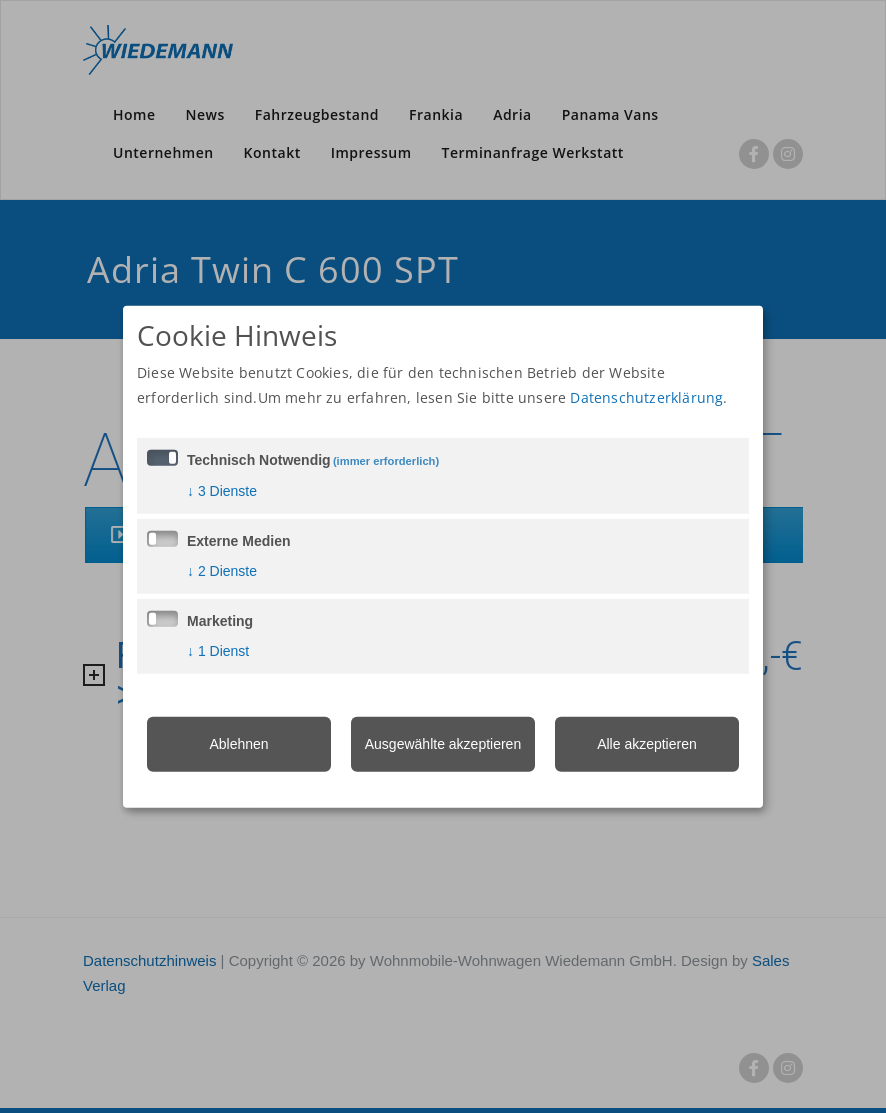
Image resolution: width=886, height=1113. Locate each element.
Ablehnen (238, 744)
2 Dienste (222, 571)
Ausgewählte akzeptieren (443, 744)
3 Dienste (222, 491)
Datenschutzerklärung (646, 397)
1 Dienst (218, 651)
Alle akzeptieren (647, 744)
